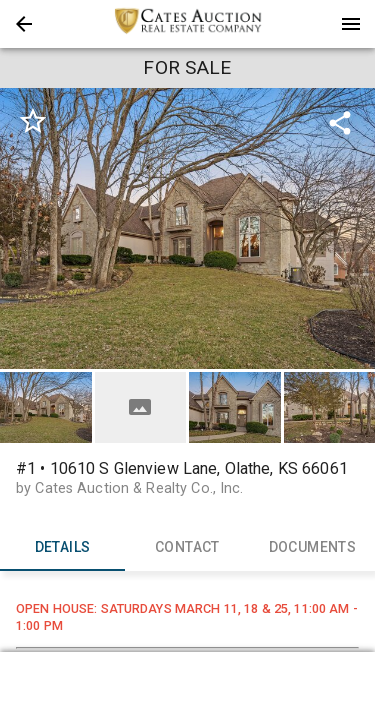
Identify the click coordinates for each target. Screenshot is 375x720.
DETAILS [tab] (62, 547)
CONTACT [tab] (187, 547)
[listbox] (187, 228)
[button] (24, 24)
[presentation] (188, 24)
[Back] (24, 24)
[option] (187, 228)
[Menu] (351, 24)
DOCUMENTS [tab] (312, 547)
